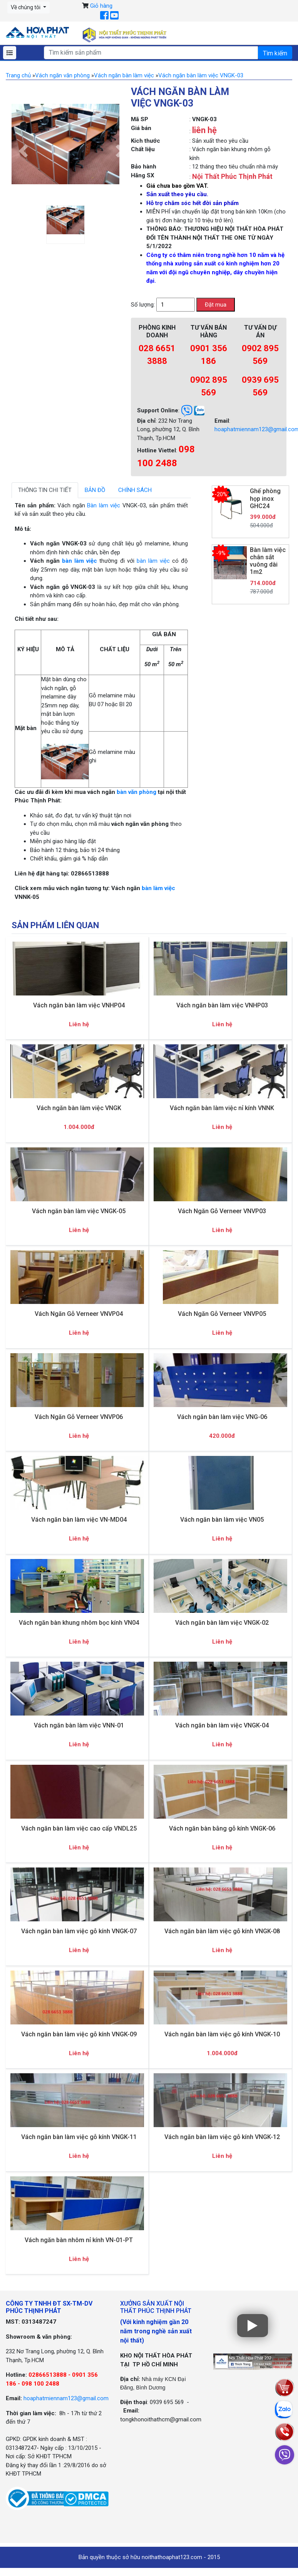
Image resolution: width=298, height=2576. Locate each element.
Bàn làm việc (103, 505)
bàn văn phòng (136, 792)
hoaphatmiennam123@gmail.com (66, 2398)
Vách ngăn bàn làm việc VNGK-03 (200, 75)
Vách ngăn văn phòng (62, 75)
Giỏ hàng (101, 5)
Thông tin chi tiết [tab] (45, 490)
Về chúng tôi (26, 7)
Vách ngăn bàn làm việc (124, 75)
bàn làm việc (79, 560)
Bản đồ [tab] (95, 490)
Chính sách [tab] (135, 490)
